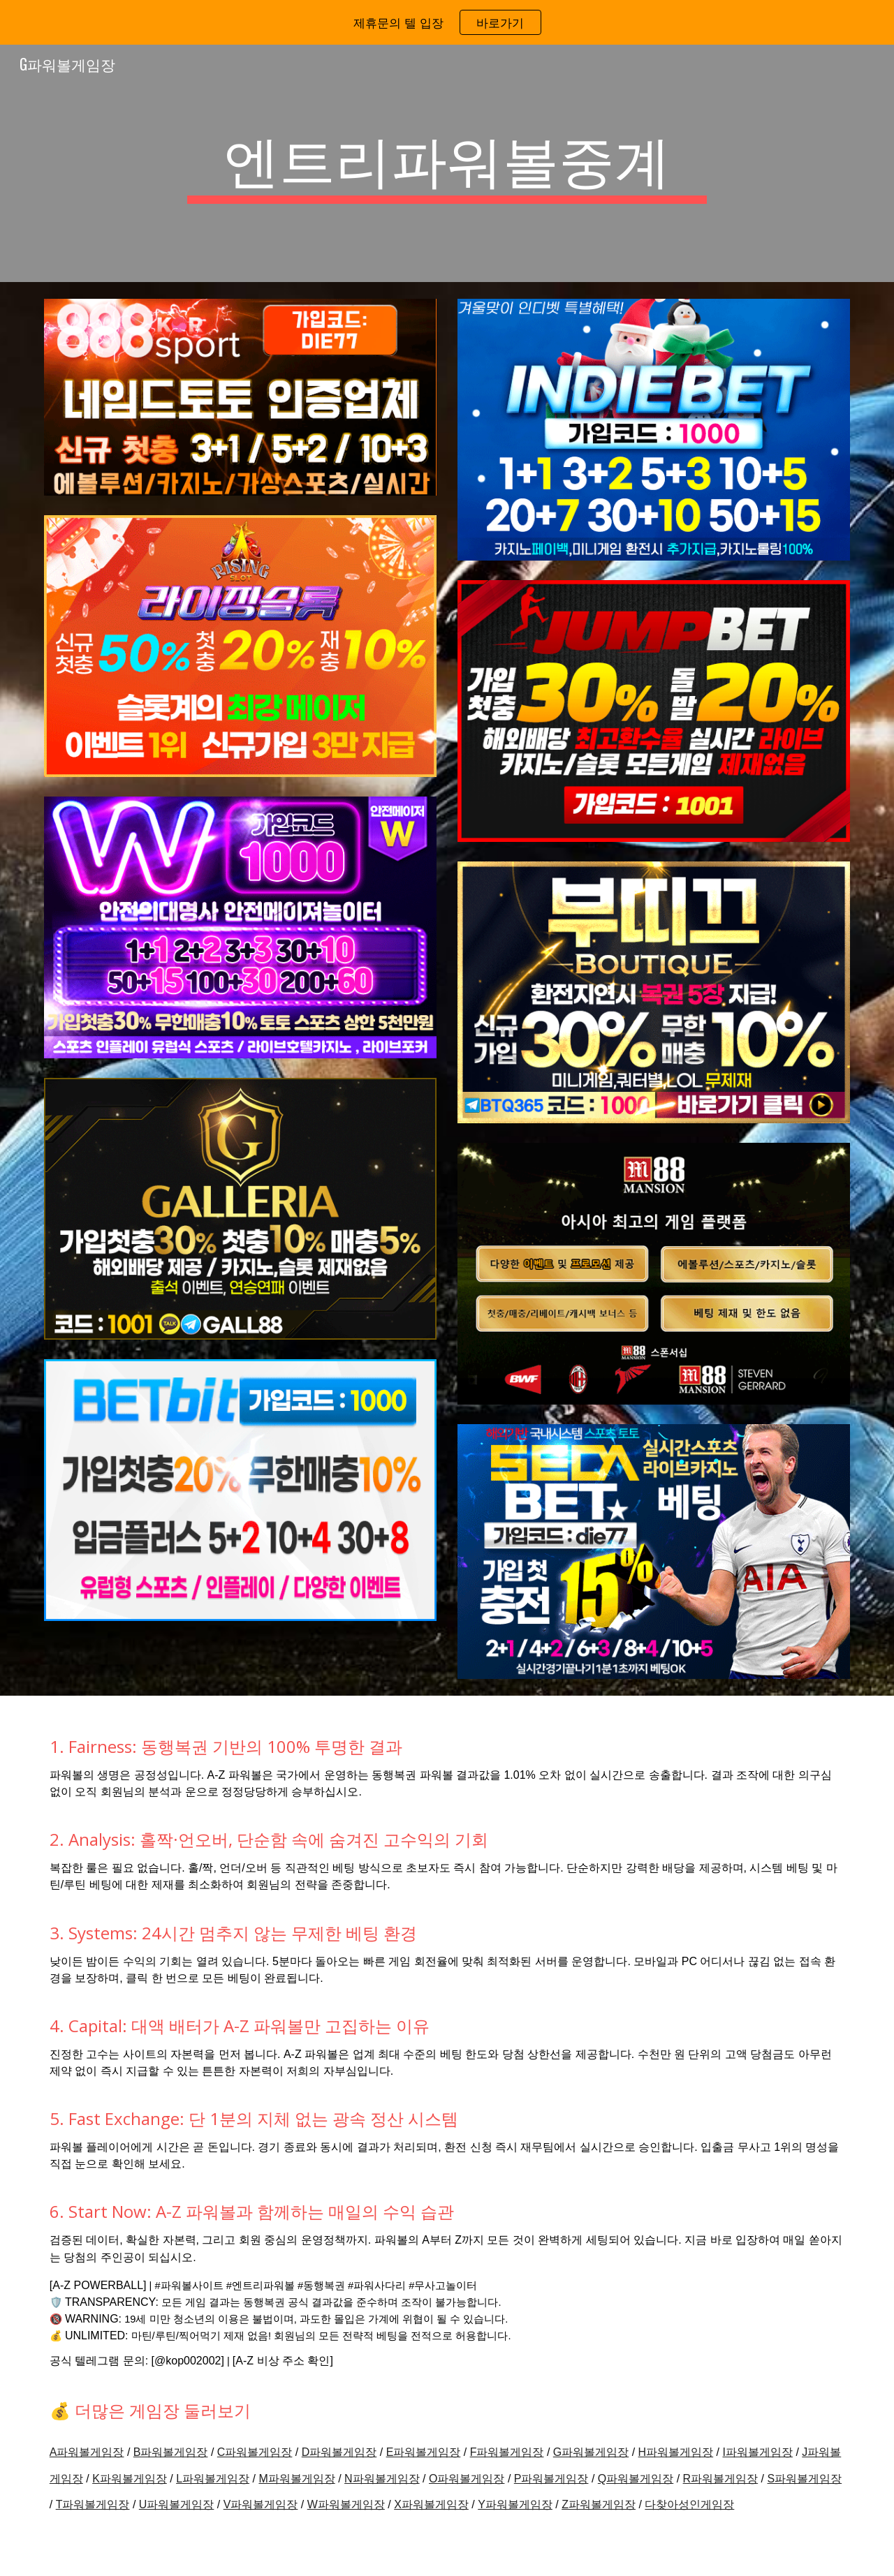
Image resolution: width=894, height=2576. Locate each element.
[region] (447, 22)
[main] (447, 163)
